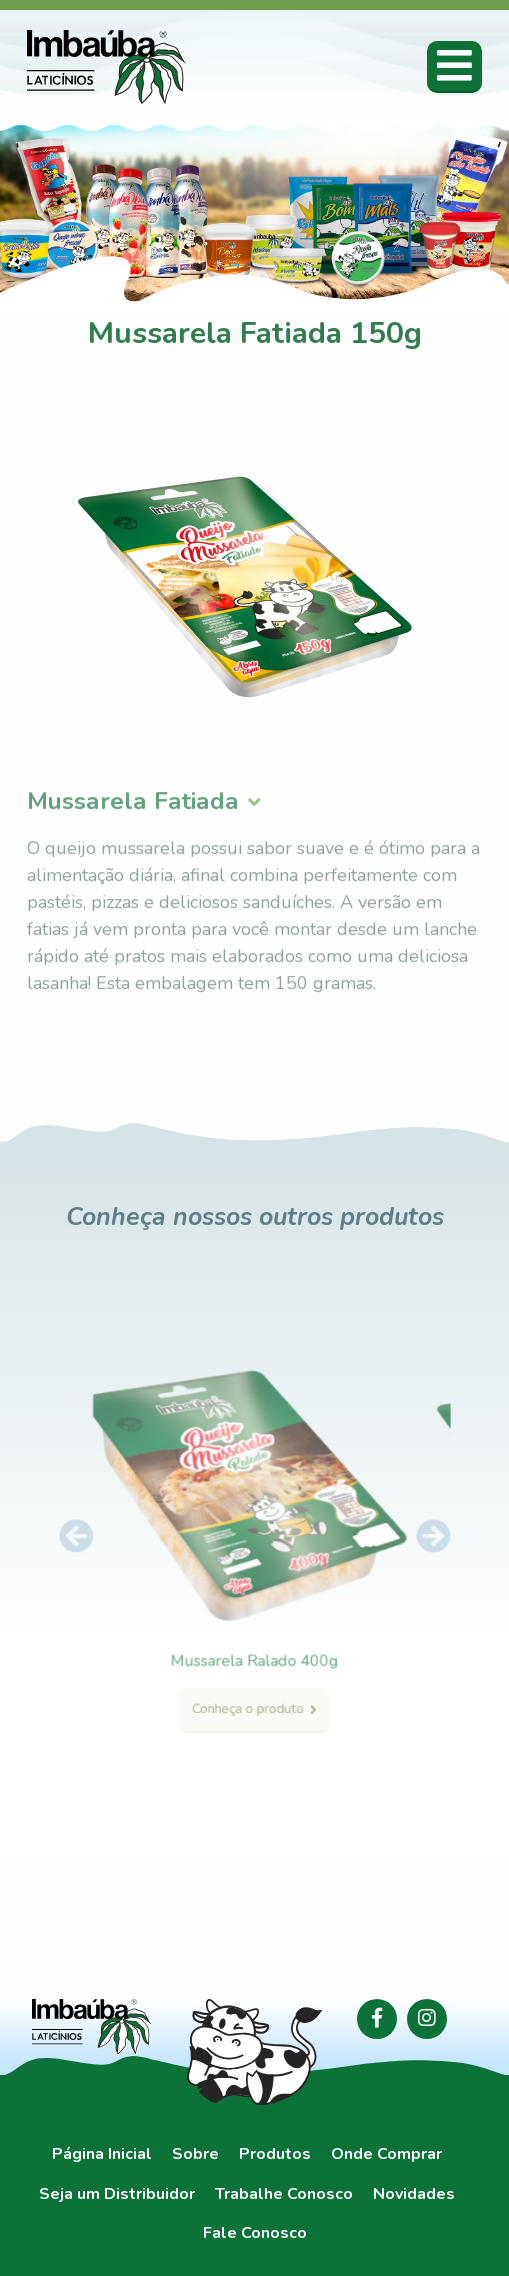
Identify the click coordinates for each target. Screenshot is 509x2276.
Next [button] (411, 1539)
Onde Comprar (386, 2154)
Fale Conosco (255, 2233)
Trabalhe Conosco (284, 2194)
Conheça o (255, 1690)
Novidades (414, 2194)
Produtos (275, 2154)
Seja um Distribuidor (117, 2194)
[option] (255, 1544)
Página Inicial (102, 2154)
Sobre (195, 2154)
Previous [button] (97, 1539)
